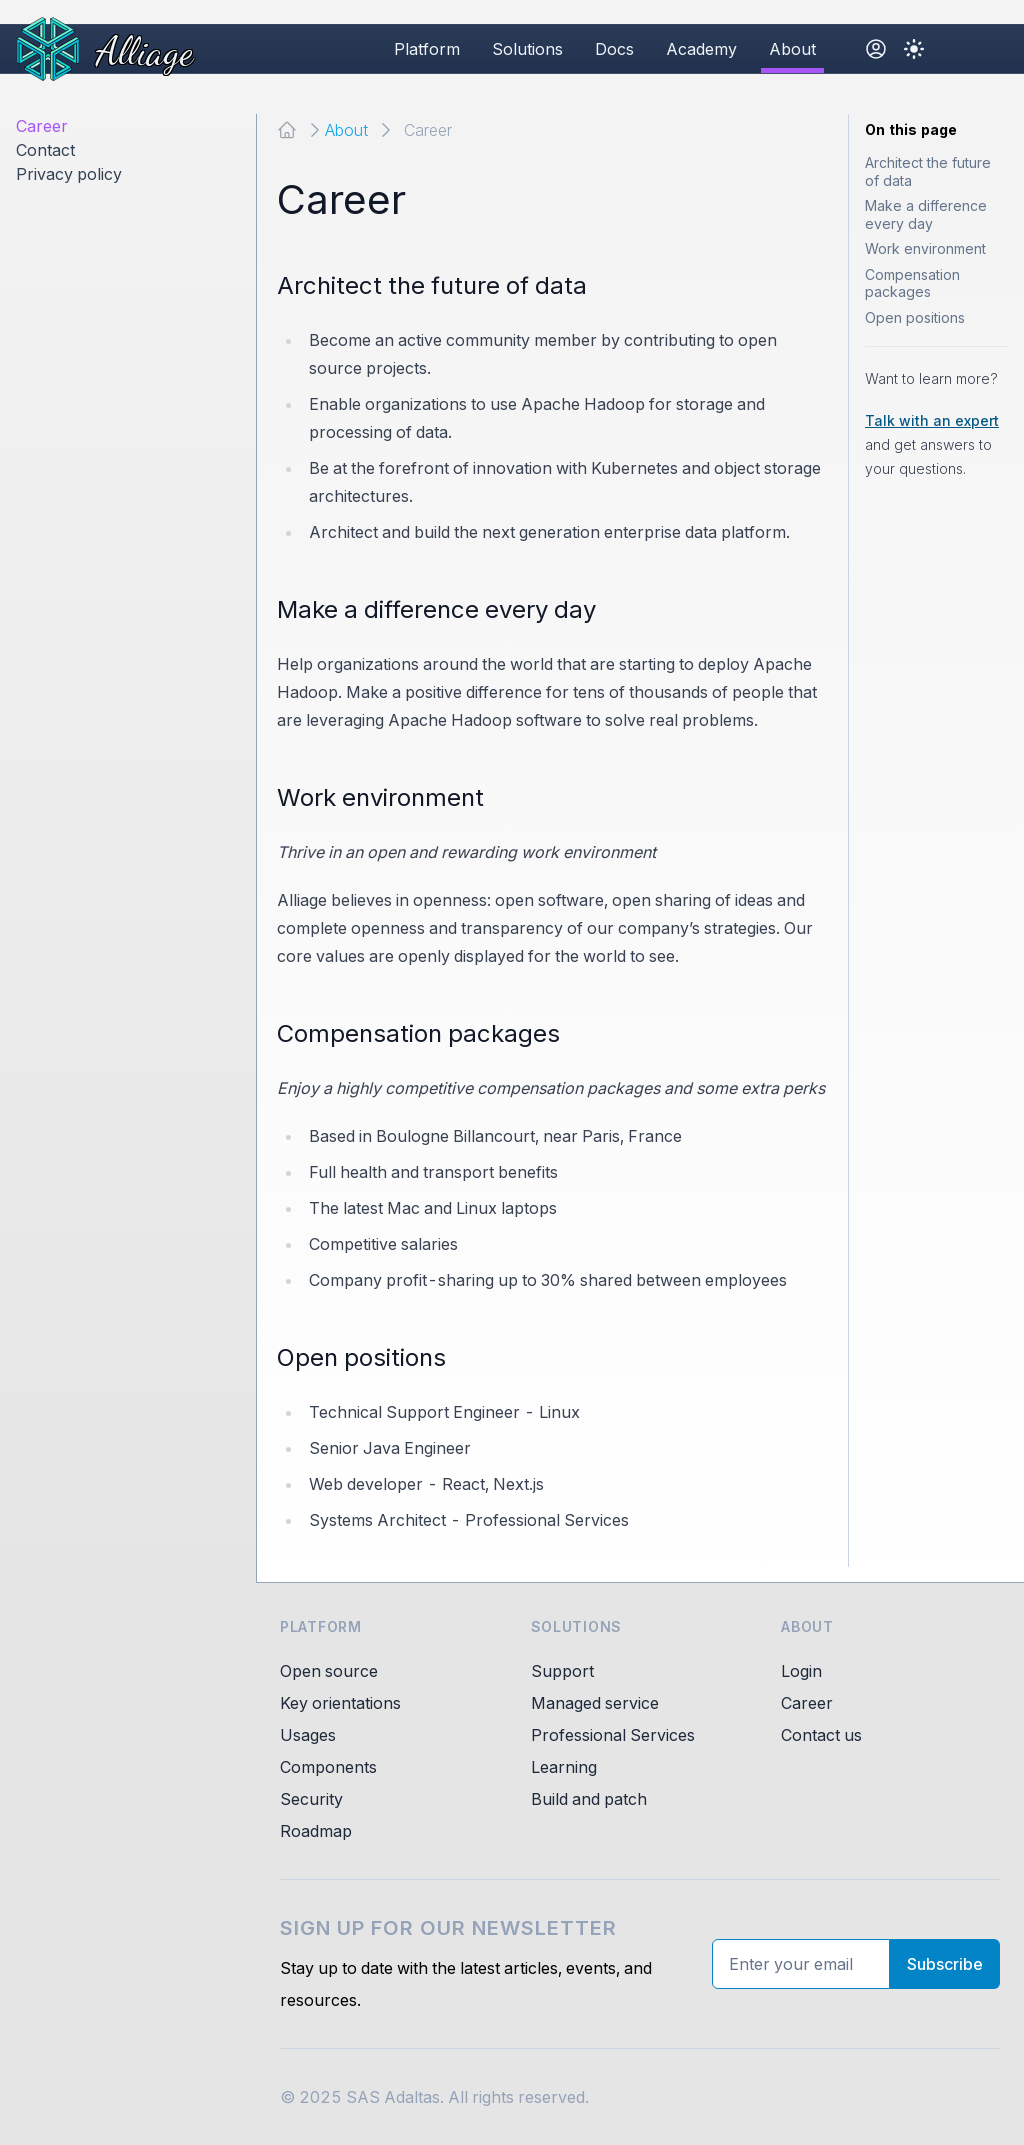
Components (328, 1767)
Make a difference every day (926, 214)
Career (42, 126)
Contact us (821, 1735)
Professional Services (613, 1735)
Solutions (527, 49)
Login (801, 1671)
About (792, 49)
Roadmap (316, 1831)
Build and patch (589, 1799)
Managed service (595, 1703)
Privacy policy (69, 174)
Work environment (925, 248)
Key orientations (340, 1703)
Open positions (915, 317)
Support (562, 1671)
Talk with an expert (932, 420)
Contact (45, 150)
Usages (308, 1735)
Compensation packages (912, 283)
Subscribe (945, 1964)
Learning (564, 1767)
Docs (614, 49)
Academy (701, 49)
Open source (329, 1671)
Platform (427, 49)
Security (311, 1799)
